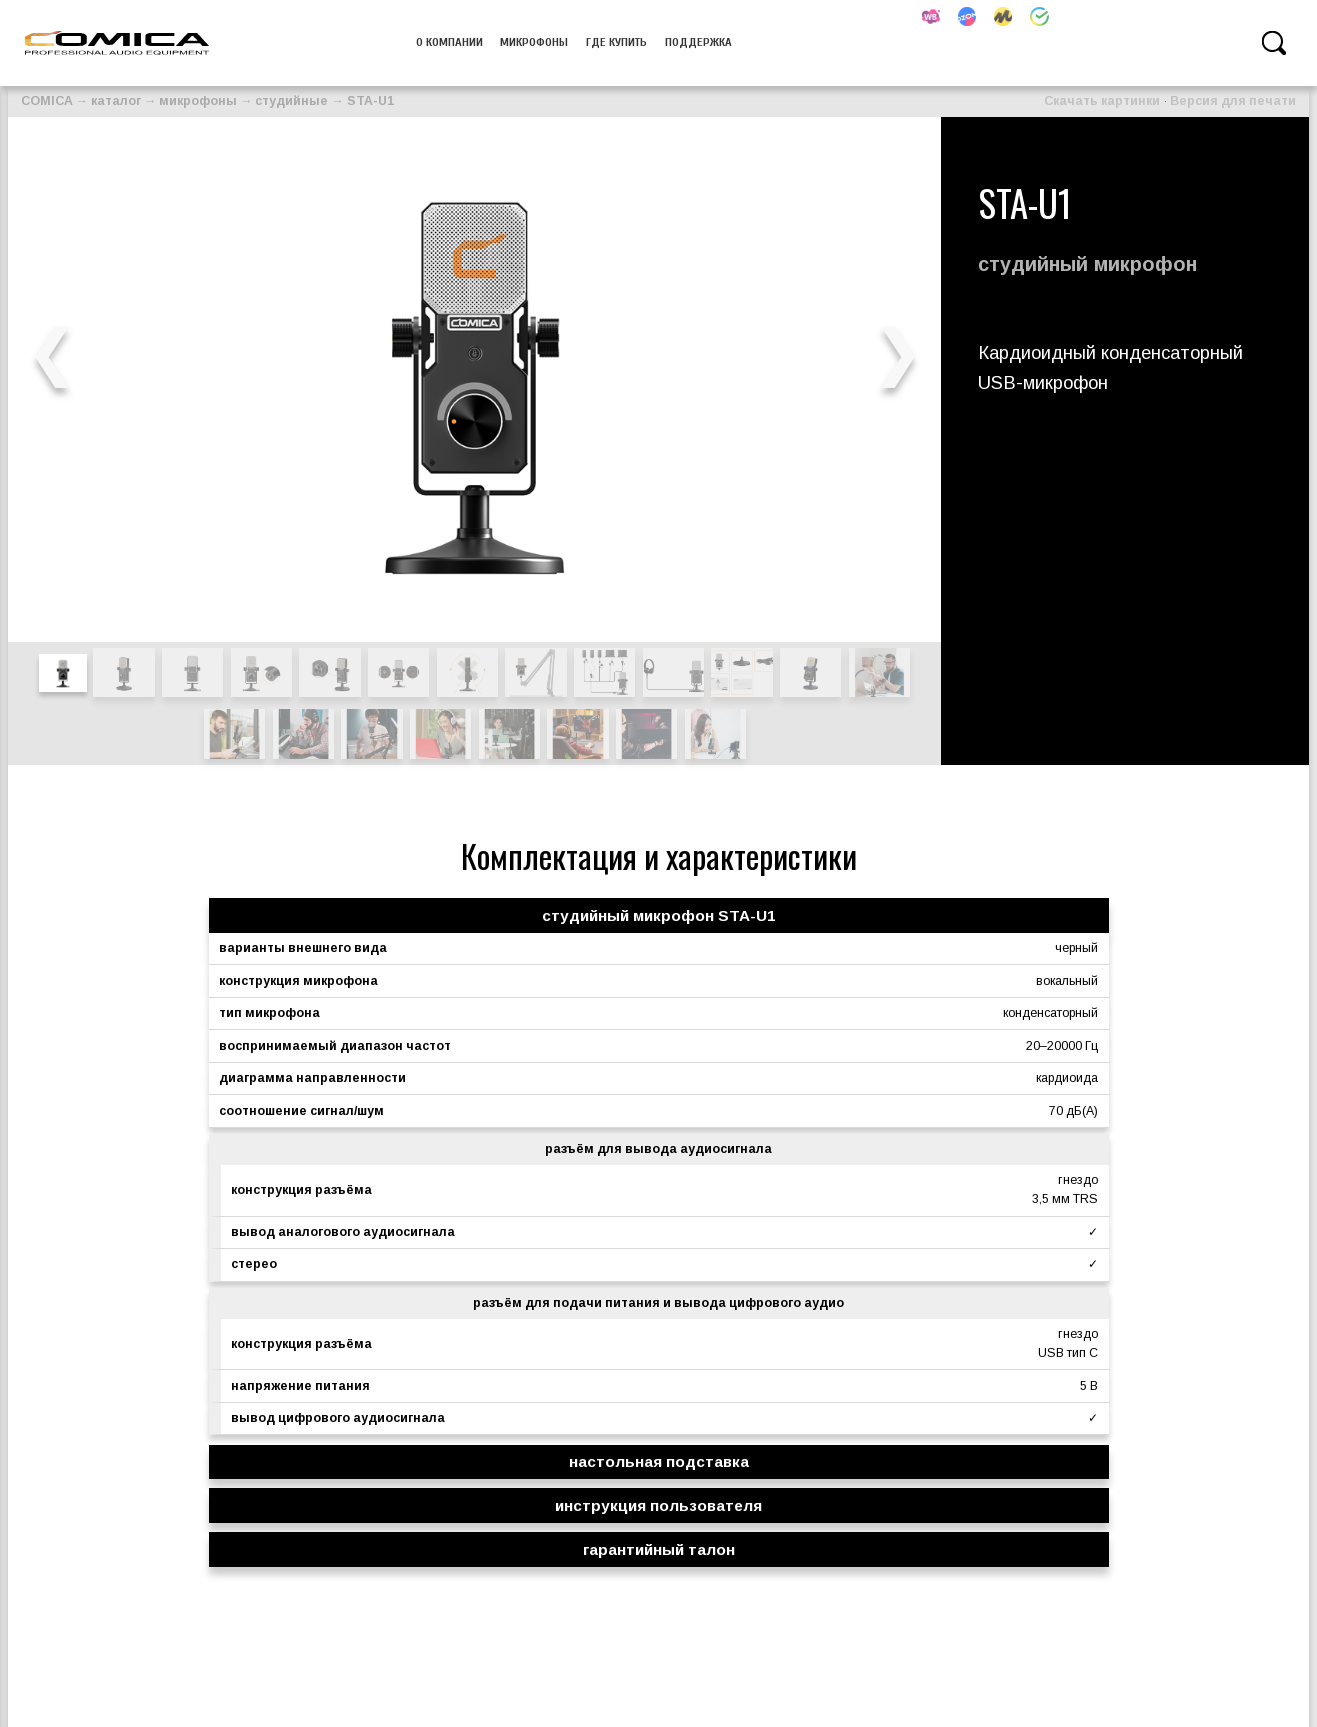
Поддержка (698, 42)
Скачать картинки (1102, 101)
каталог (116, 101)
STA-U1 (370, 101)
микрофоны (534, 42)
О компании (449, 42)
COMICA (47, 101)
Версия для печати (1233, 101)
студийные (291, 101)
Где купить (616, 42)
